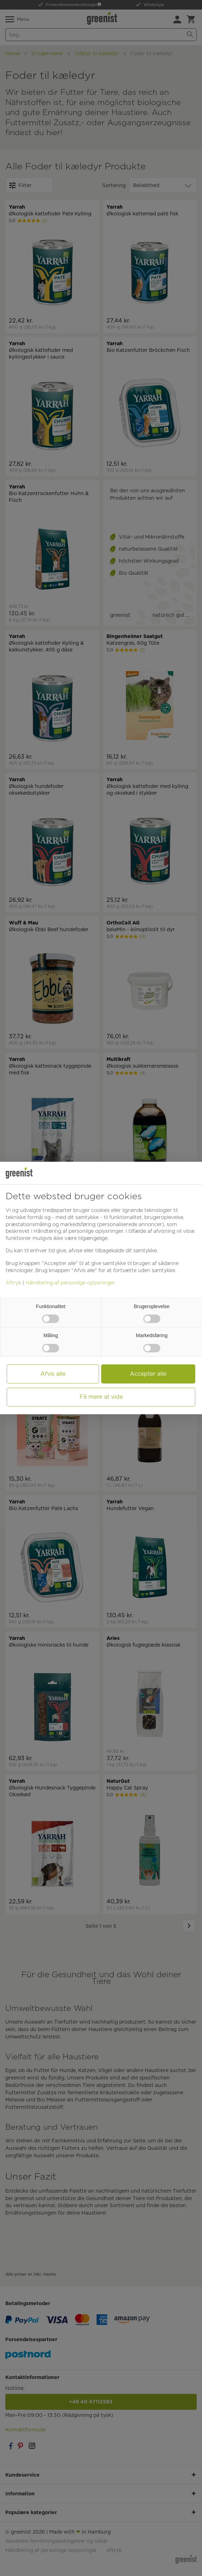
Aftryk (13, 1283)
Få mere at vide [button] (101, 1396)
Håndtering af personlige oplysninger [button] (78, 1231)
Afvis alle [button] (52, 1373)
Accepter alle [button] (148, 1373)
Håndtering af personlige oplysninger (70, 1283)
